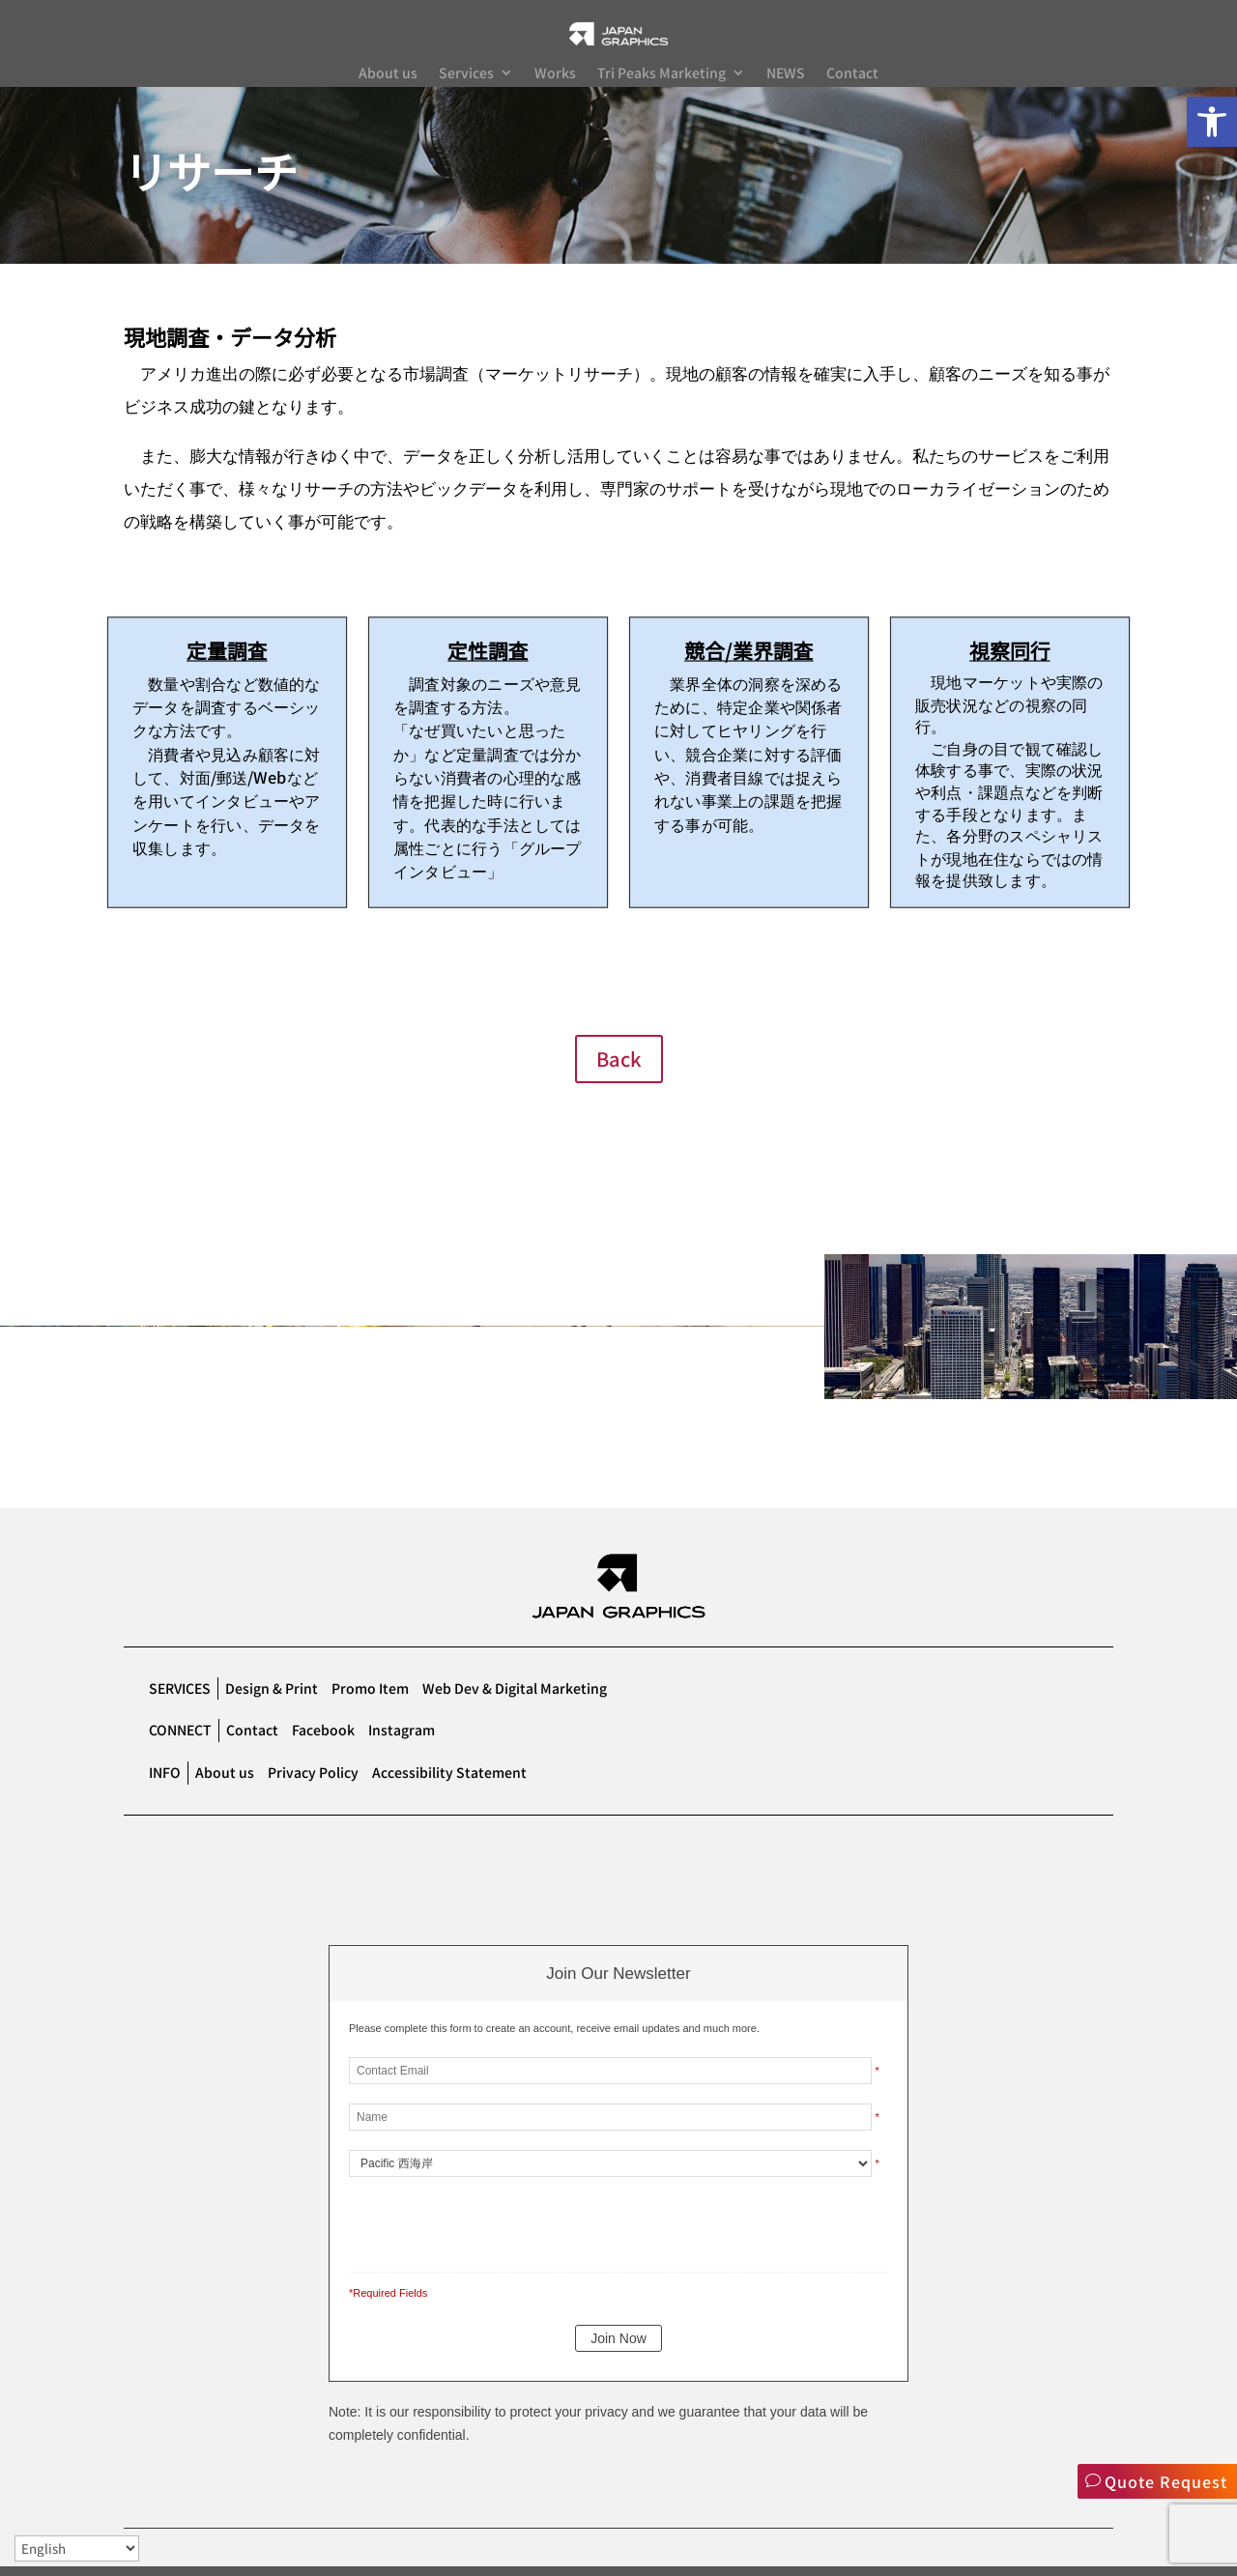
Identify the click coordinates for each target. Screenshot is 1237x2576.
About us (388, 74)
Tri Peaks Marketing (661, 74)
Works (555, 74)
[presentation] (481, 2230)
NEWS (785, 74)
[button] (1212, 122)
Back (619, 1068)
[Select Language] (76, 2548)
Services (466, 74)
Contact (852, 74)
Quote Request (1165, 2481)
